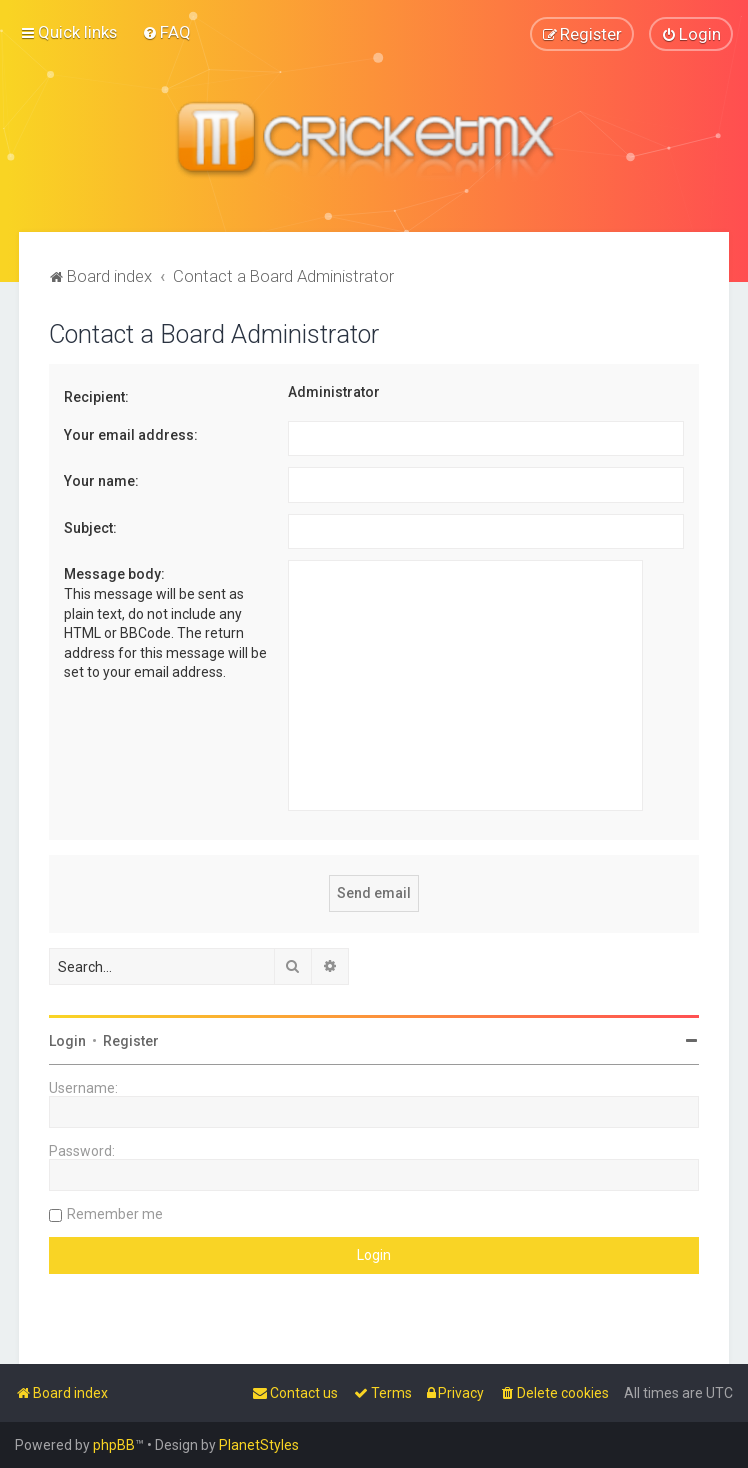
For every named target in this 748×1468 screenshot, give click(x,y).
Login (67, 1041)
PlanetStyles (259, 1445)
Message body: (114, 574)
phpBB (114, 1445)
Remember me (115, 1214)
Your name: (101, 481)
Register (131, 1041)
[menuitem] (166, 32)
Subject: (90, 527)
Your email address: (131, 434)
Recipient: (96, 396)
